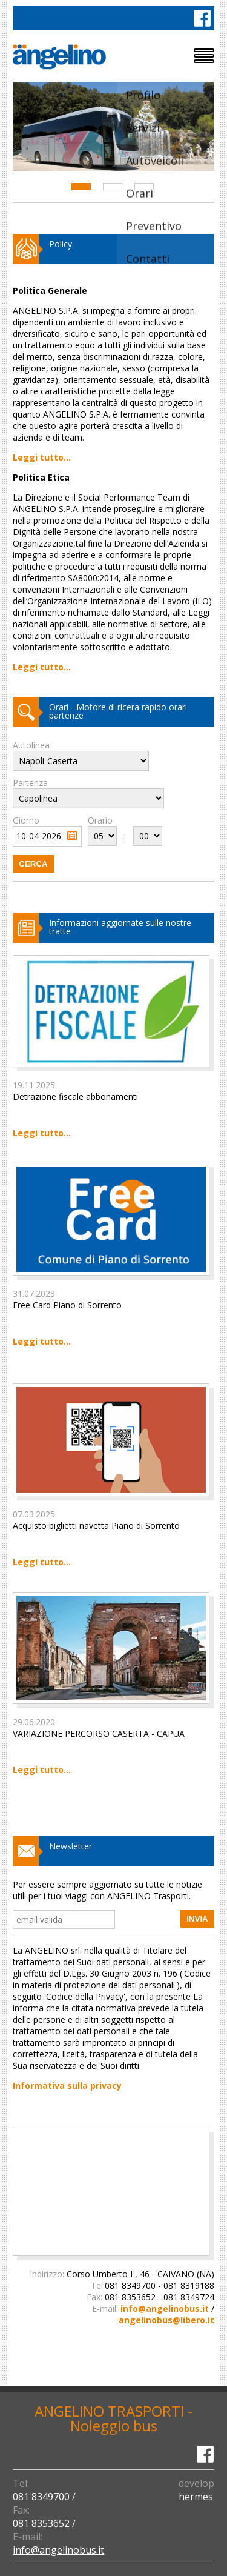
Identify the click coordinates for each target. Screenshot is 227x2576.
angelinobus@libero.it (166, 2320)
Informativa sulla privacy (67, 2085)
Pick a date (72, 835)
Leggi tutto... (42, 457)
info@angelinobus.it (164, 2308)
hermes (196, 2496)
